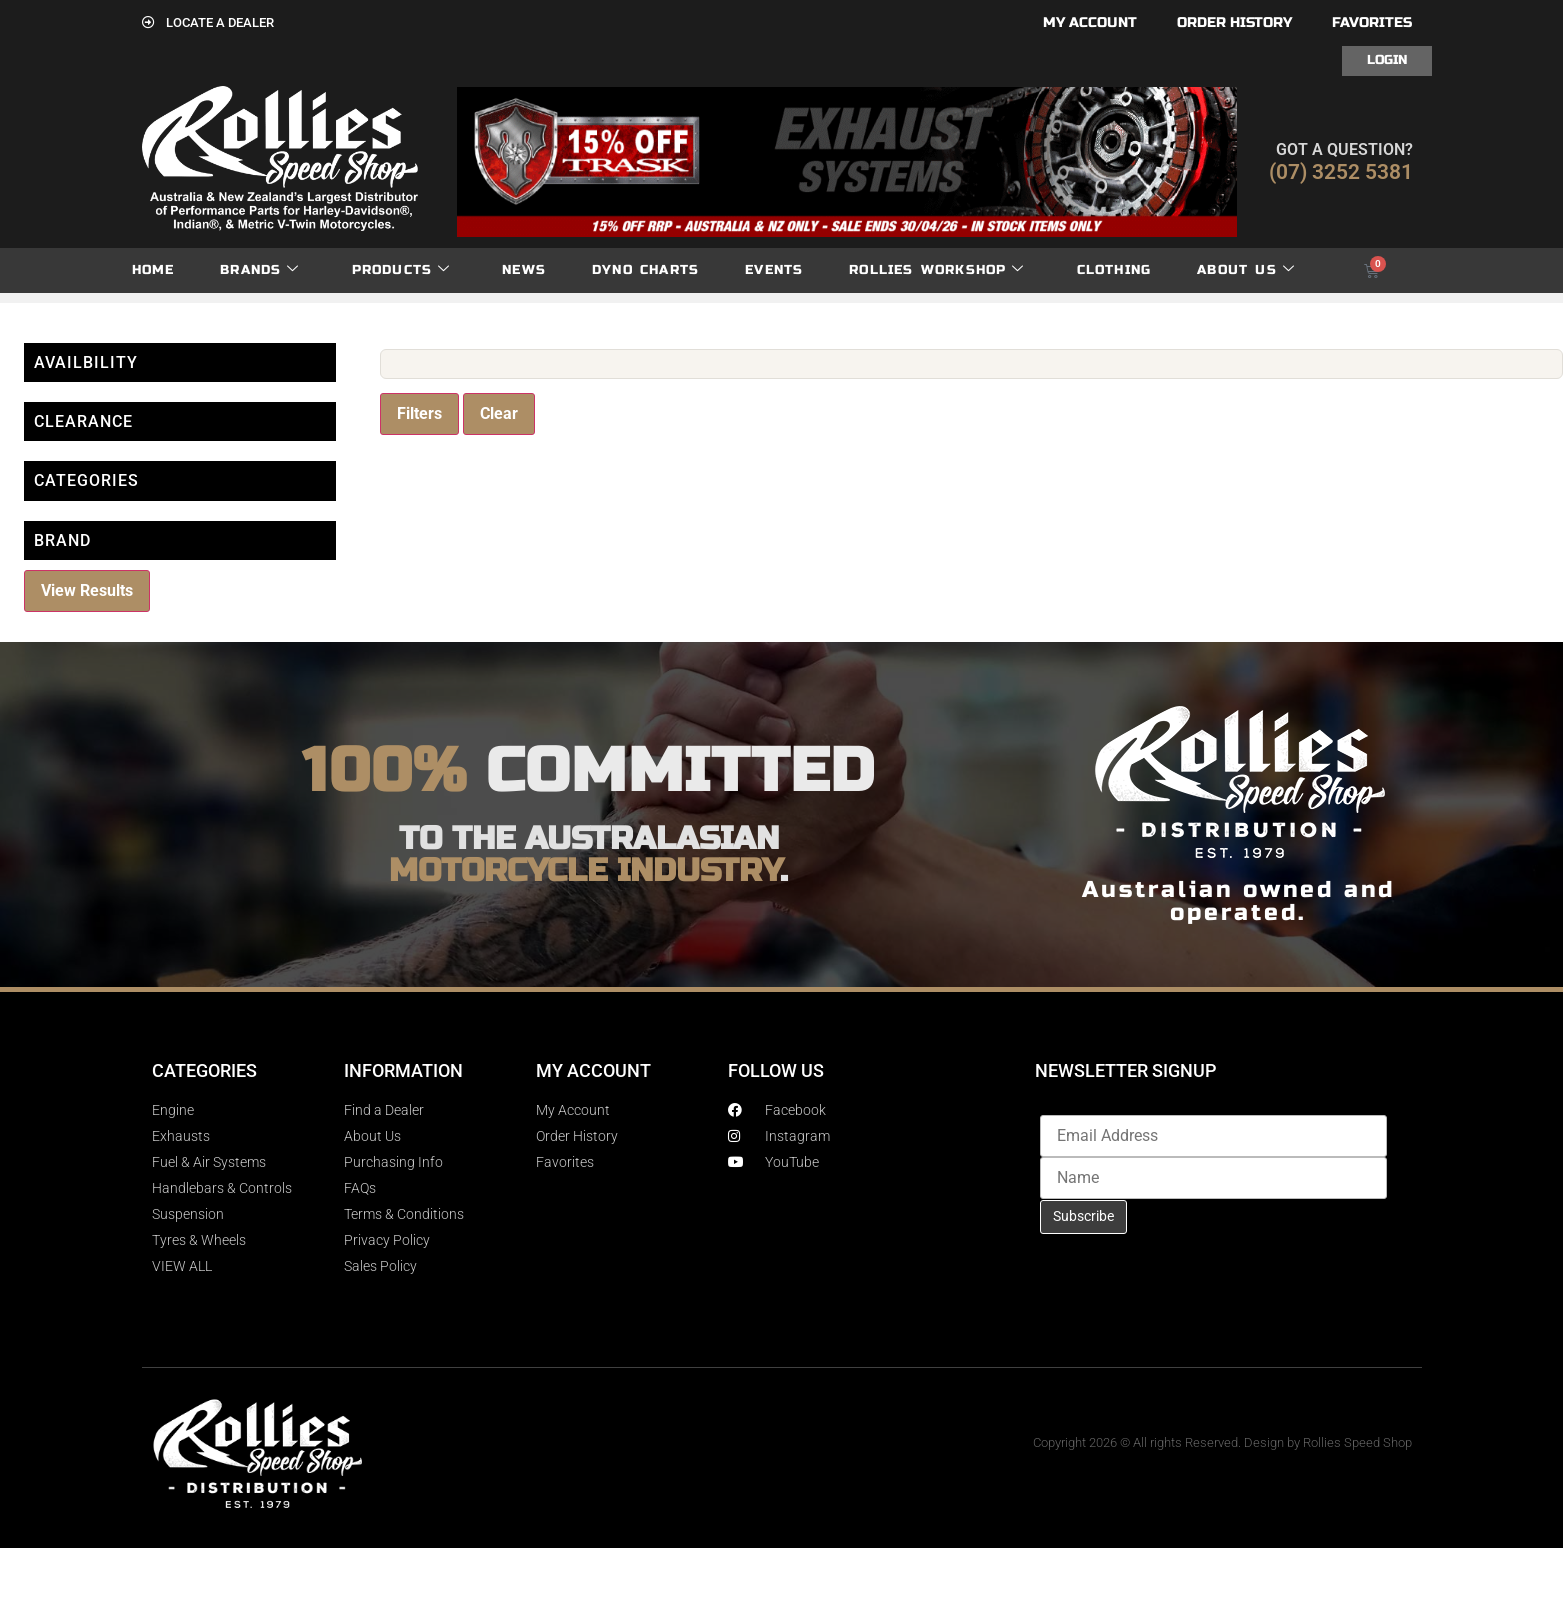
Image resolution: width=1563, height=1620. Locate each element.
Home (153, 270)
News (524, 270)
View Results (87, 590)
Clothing (1114, 270)
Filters (419, 413)
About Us (1246, 270)
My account (1090, 22)
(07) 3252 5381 (1341, 172)
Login (1387, 60)
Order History (1234, 22)
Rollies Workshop (936, 270)
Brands (259, 270)
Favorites (1372, 22)
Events (774, 270)
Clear (499, 413)
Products (401, 270)
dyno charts (645, 270)
